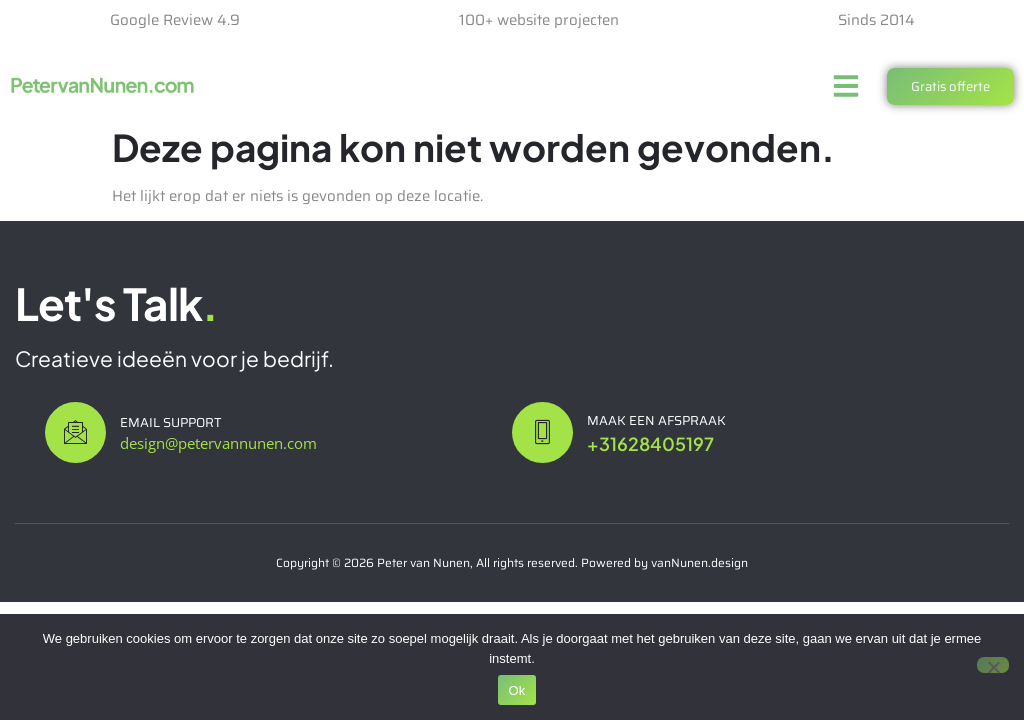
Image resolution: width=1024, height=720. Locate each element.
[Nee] (993, 665)
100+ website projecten (539, 20)
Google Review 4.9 (175, 20)
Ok (516, 690)
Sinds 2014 (876, 20)
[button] (846, 86)
